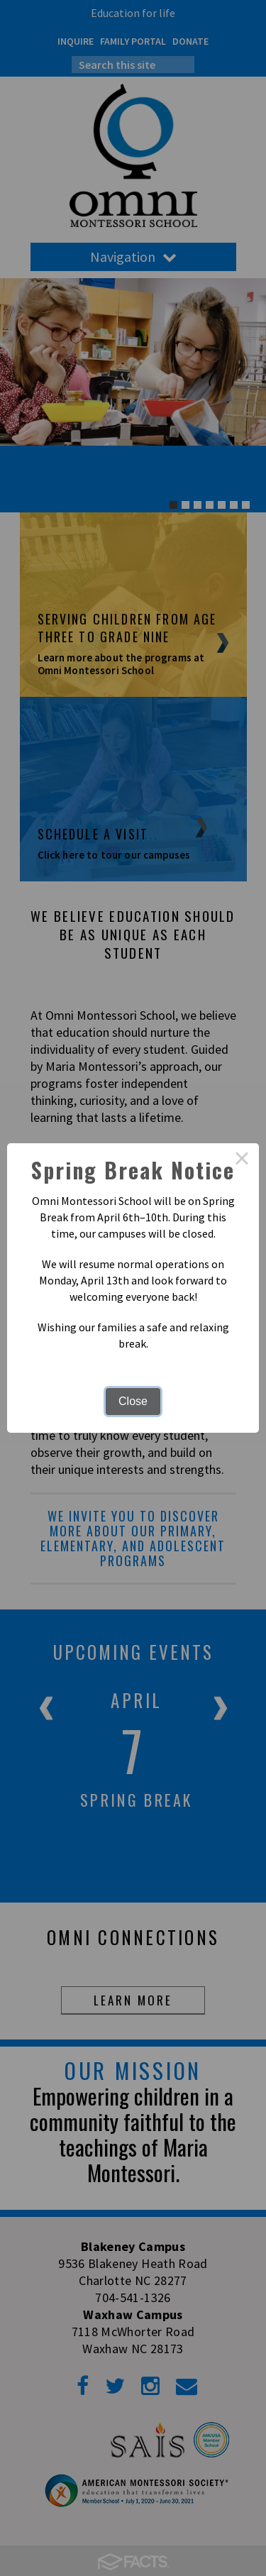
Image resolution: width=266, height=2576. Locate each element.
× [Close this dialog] (241, 1160)
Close (133, 1401)
